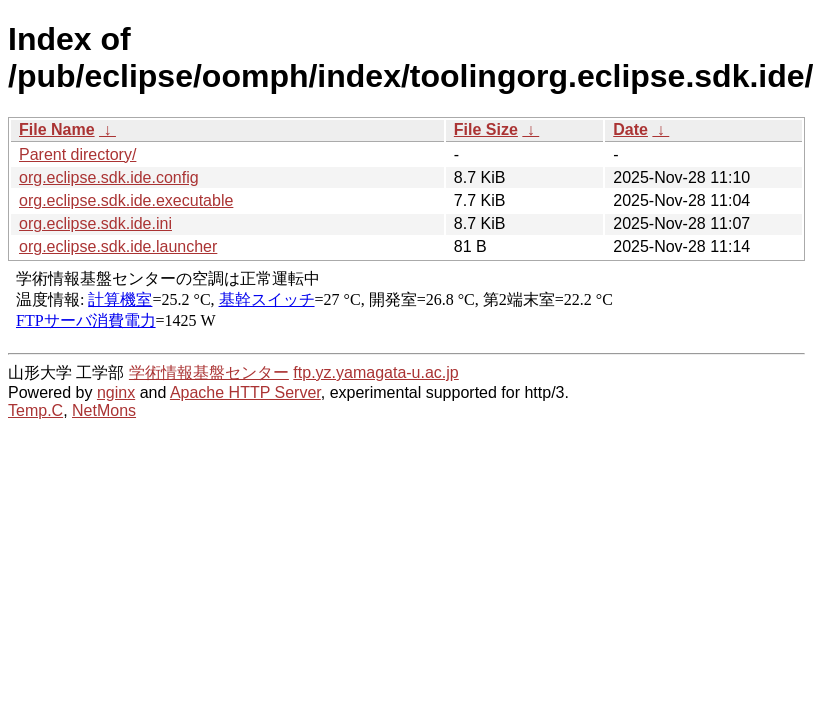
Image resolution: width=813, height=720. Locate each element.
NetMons (104, 410)
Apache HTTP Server (245, 392)
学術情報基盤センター (209, 372)
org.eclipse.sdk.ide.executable (126, 200)
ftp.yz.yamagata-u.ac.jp (375, 372)
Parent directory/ (77, 154)
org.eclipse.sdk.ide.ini (95, 223)
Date (630, 129)
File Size (486, 129)
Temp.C (35, 410)
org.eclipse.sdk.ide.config (109, 177)
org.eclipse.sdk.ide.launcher (118, 246)
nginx (116, 392)
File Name (57, 129)
